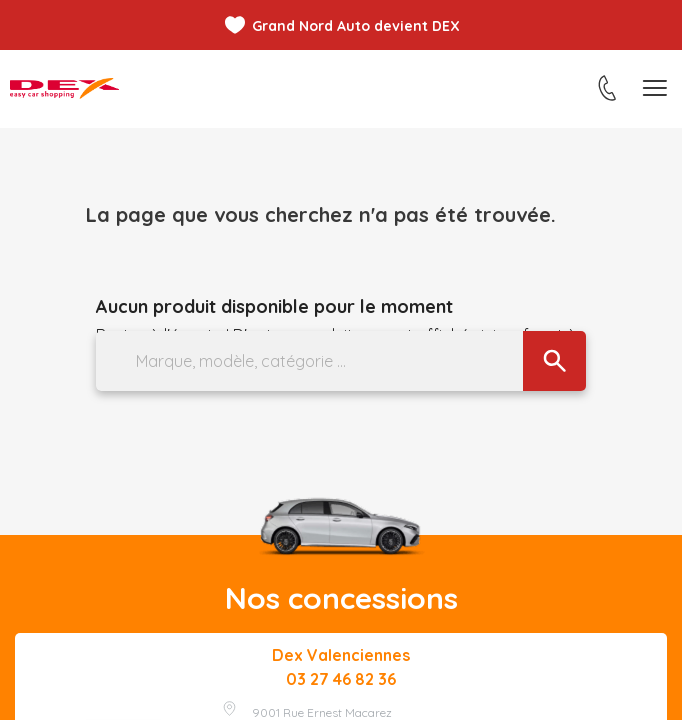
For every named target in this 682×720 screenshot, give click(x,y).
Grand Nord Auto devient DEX (356, 26)
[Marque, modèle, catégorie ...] (341, 361)
